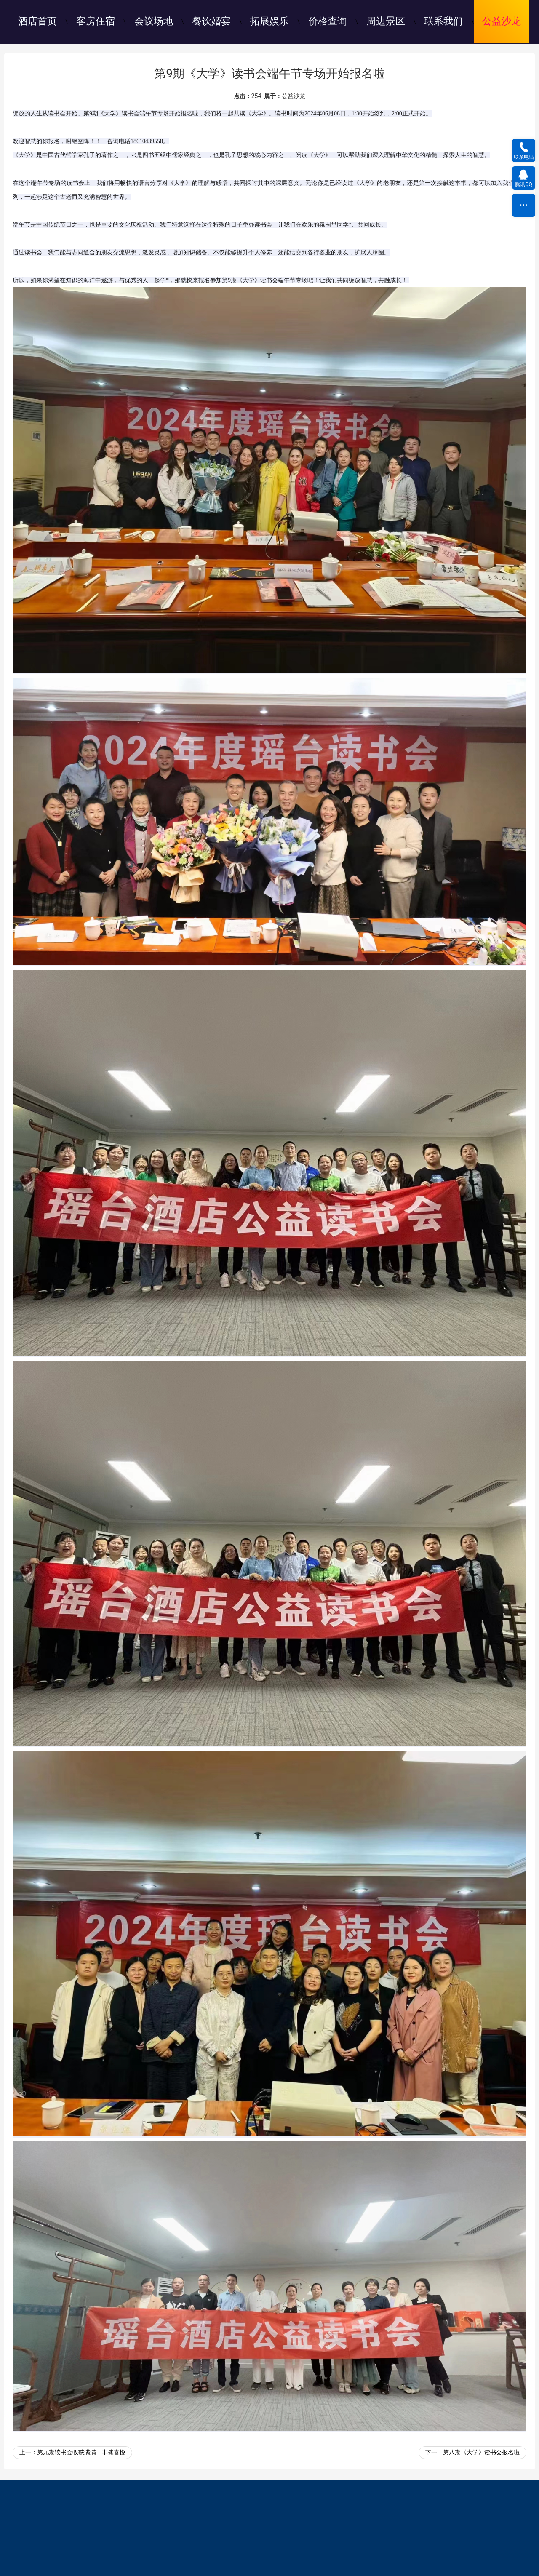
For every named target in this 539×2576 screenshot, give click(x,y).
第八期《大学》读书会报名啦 (481, 2452)
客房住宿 (95, 21)
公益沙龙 (501, 21)
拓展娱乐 (269, 21)
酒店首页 (37, 21)
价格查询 (327, 21)
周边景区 (385, 21)
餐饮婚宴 (211, 21)
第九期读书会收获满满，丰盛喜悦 (81, 2452)
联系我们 (443, 21)
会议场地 (153, 21)
